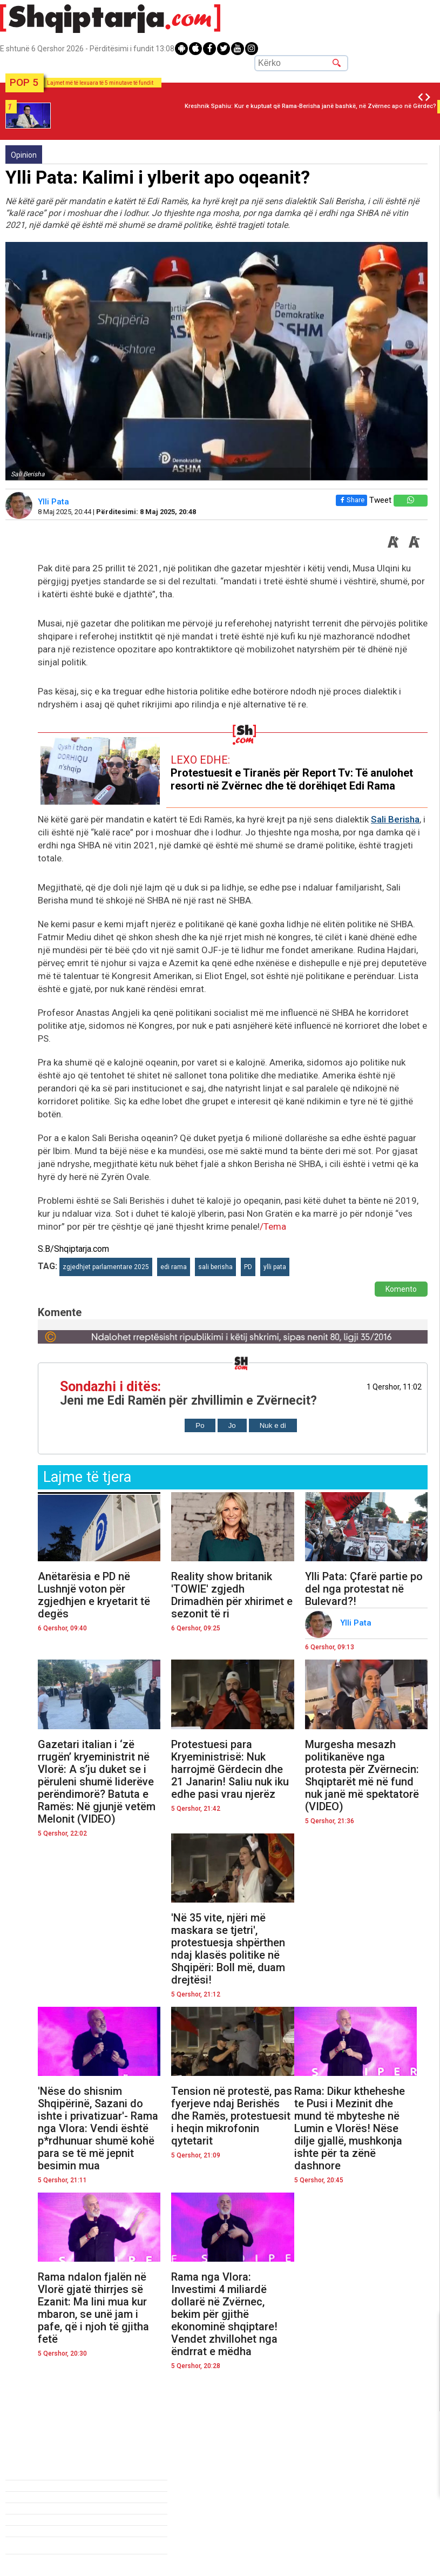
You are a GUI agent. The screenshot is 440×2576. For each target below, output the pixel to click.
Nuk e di (273, 1425)
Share (349, 500)
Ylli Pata (54, 502)
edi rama (173, 1267)
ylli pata (274, 1267)
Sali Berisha (395, 819)
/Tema (273, 1226)
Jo (232, 1425)
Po (199, 1425)
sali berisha (215, 1267)
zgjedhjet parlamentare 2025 (106, 1267)
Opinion (24, 155)
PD (248, 1267)
